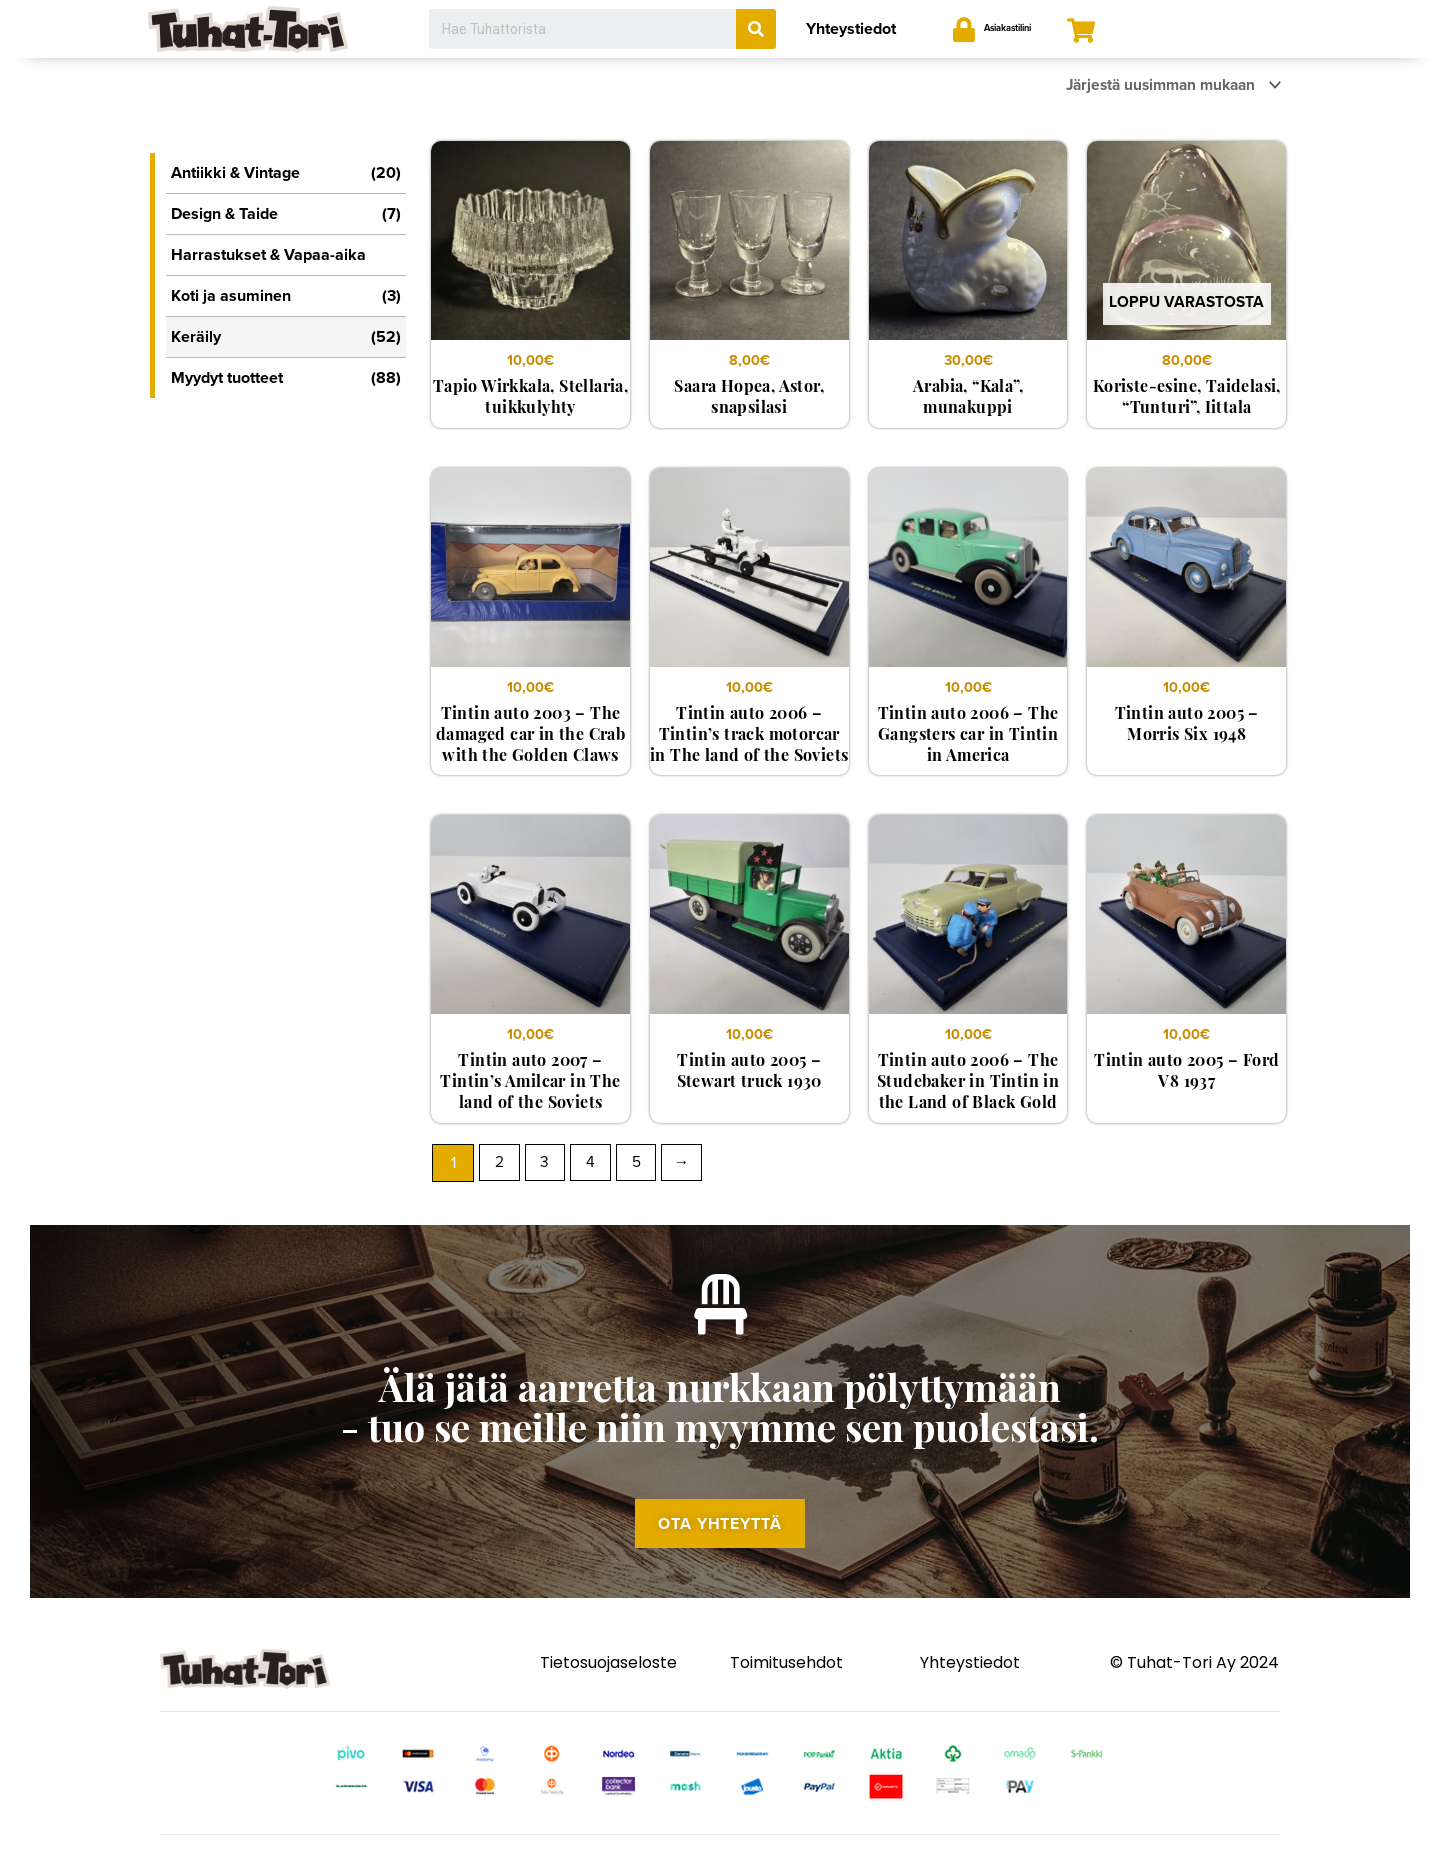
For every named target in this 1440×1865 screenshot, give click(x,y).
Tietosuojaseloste (608, 1680)
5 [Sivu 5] (641, 1167)
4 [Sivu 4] (594, 1167)
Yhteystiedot (851, 29)
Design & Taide (286, 214)
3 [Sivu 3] (547, 1167)
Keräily (286, 337)
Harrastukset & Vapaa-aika (268, 255)
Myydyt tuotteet (286, 378)
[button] (720, 1539)
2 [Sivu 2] (500, 1167)
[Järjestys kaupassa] (1163, 86)
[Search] (756, 29)
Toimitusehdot (786, 1680)
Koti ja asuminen (286, 296)
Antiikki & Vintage (286, 173)
